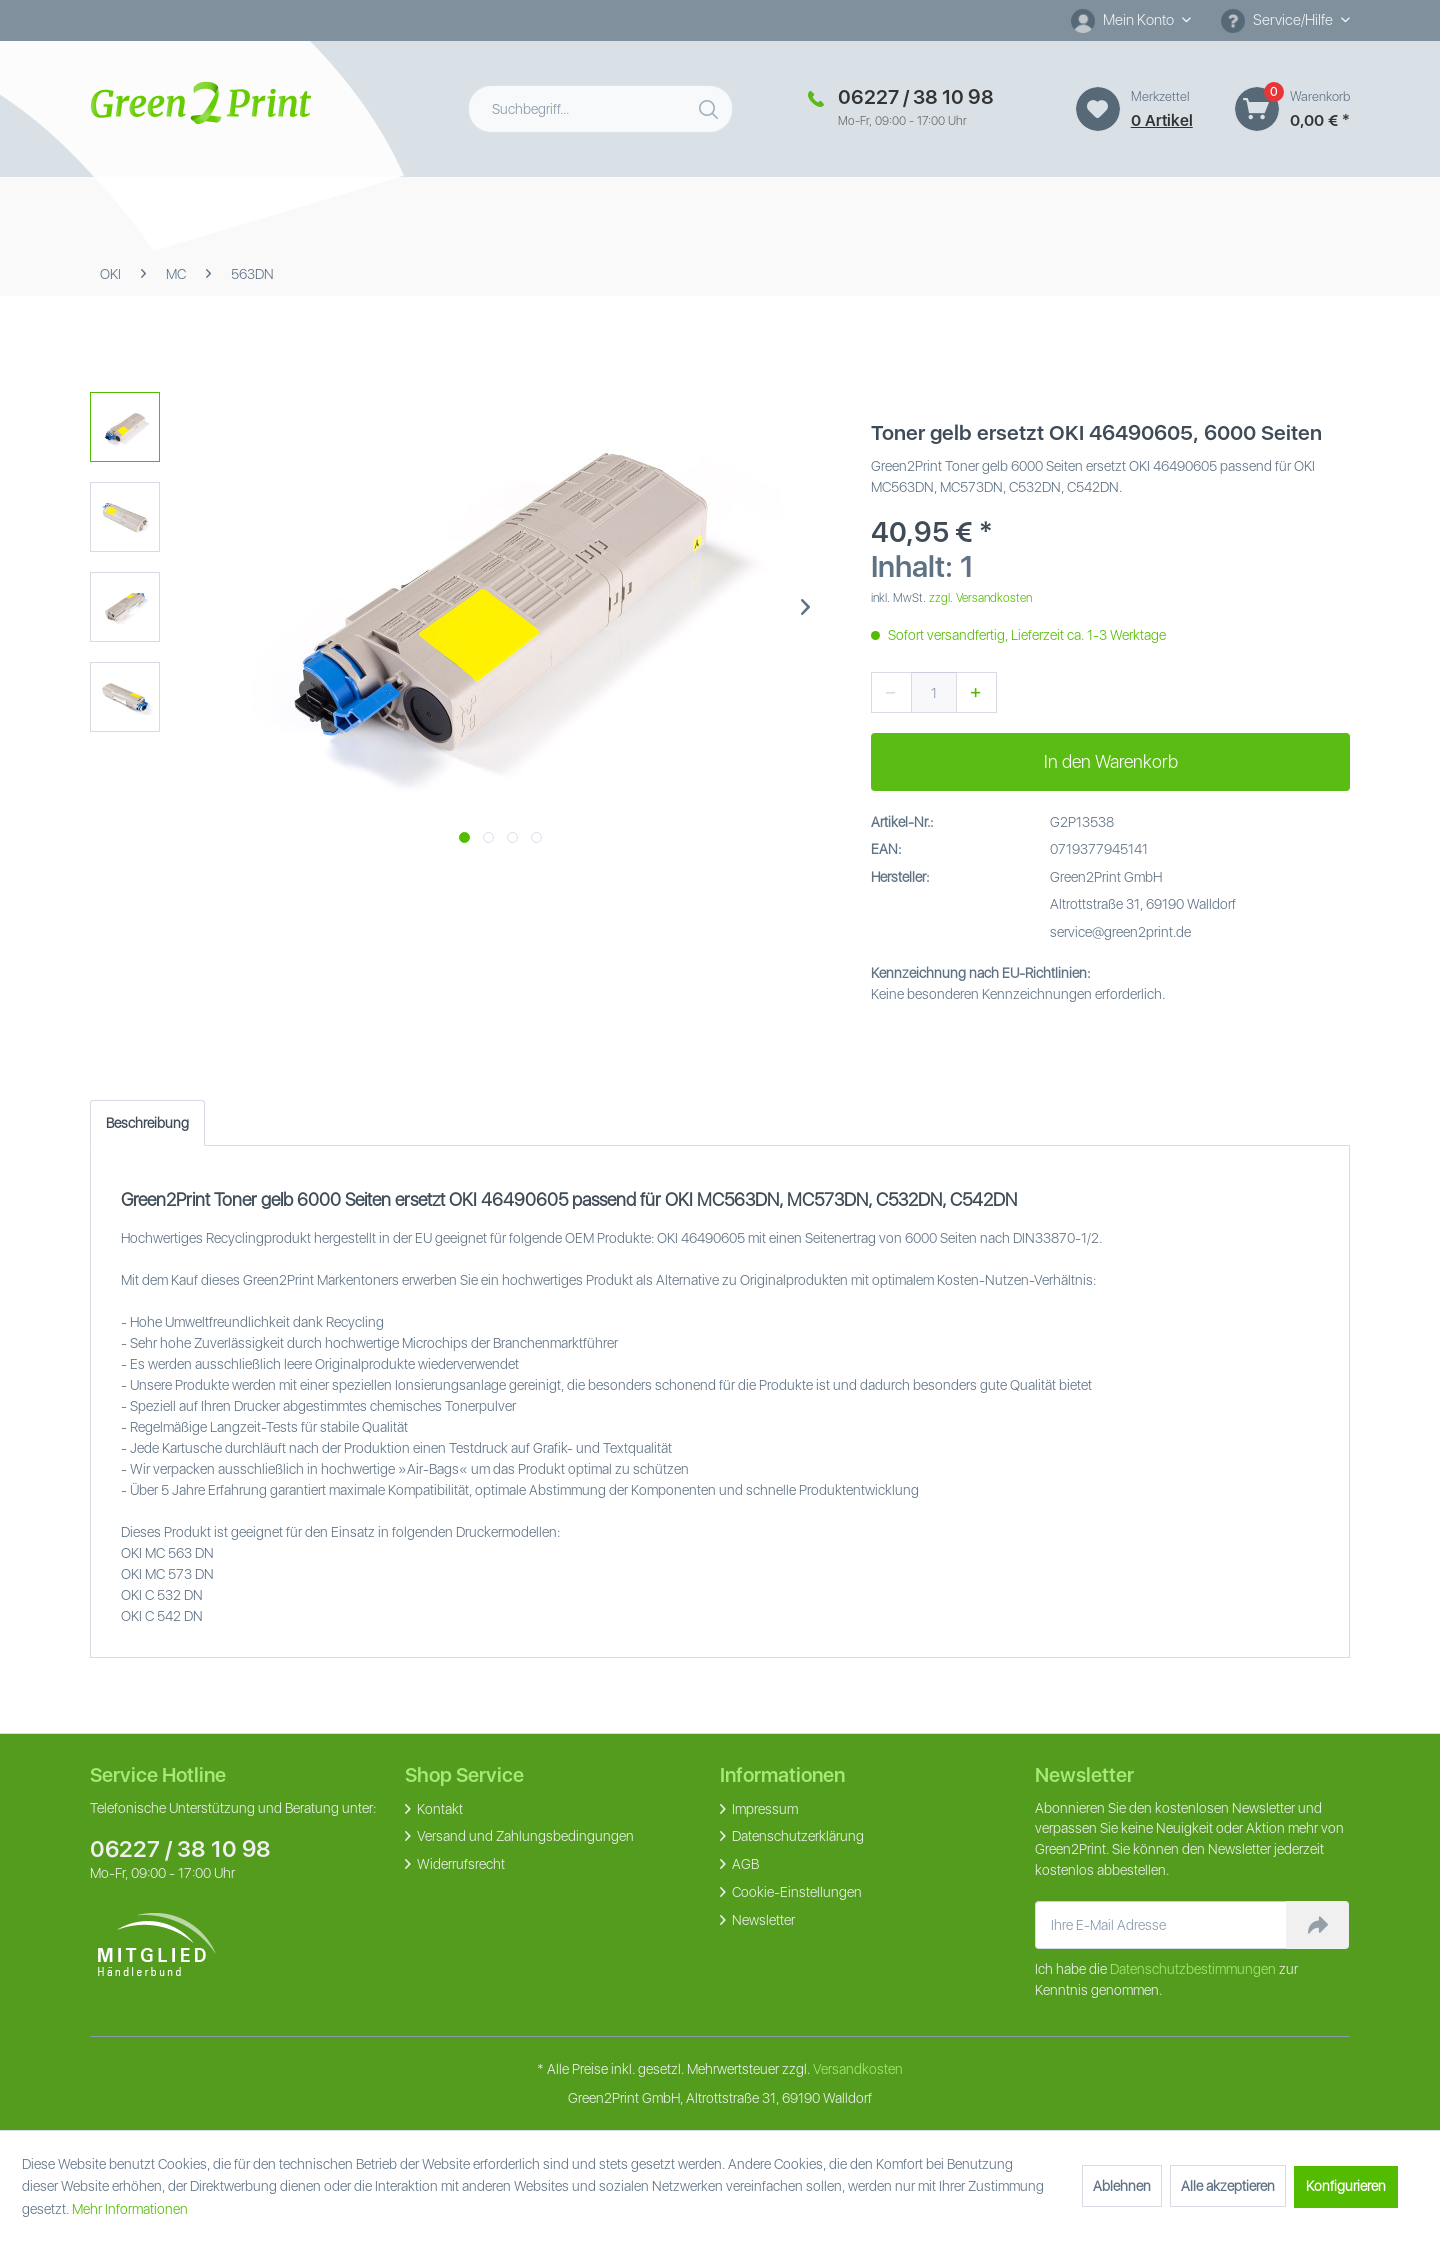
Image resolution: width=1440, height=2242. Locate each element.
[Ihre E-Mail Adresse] (1161, 1925)
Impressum (763, 1809)
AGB (744, 1864)
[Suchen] (711, 105)
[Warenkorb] (1257, 109)
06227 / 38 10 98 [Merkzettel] (916, 97)
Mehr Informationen (130, 2209)
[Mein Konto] (1131, 20)
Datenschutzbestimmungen (1193, 1969)
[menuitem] (1131, 20)
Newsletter (762, 1920)
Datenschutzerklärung (796, 1836)
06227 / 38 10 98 (180, 1849)
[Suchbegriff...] (600, 109)
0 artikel (1162, 120)
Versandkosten (858, 2069)
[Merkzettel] (1098, 109)
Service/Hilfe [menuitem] (1278, 21)
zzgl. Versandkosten (980, 598)
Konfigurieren (1346, 2186)
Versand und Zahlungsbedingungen (524, 1836)
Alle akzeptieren (1228, 2186)
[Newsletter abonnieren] (1317, 1925)
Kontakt (438, 1809)
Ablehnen (1122, 2186)
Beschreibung (147, 1123)
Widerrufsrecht (459, 1864)
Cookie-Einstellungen (795, 1892)
